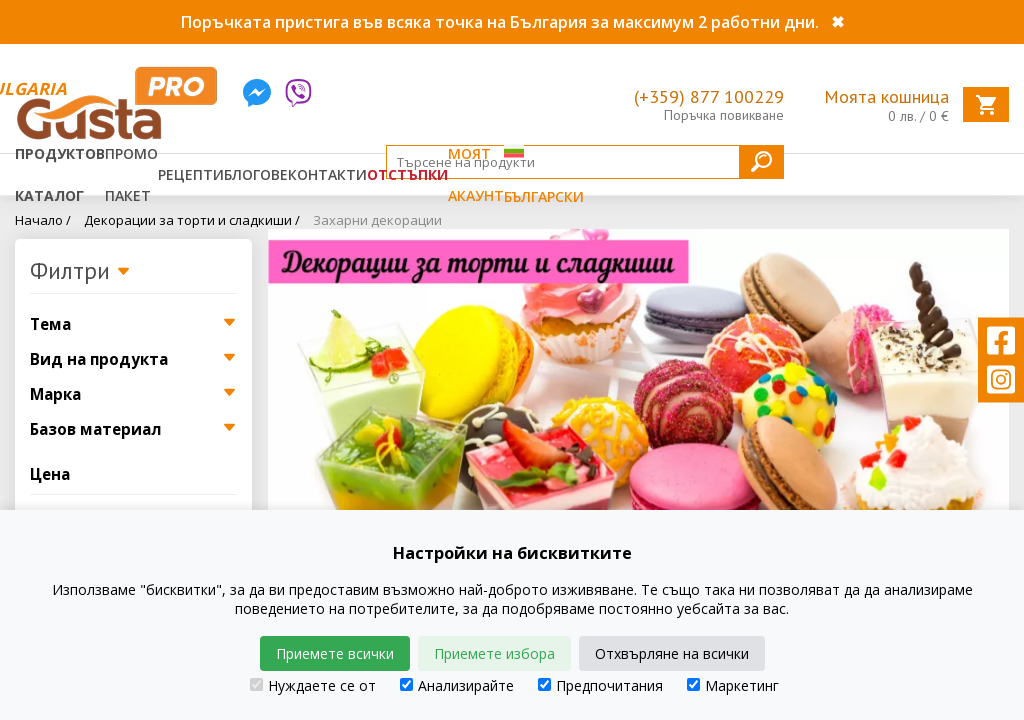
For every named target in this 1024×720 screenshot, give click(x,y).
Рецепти (191, 174)
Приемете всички (335, 653)
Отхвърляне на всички (672, 653)
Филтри (80, 272)
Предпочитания (600, 685)
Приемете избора (494, 653)
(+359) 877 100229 (709, 96)
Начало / (43, 220)
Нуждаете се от (313, 685)
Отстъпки (407, 174)
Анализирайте (457, 685)
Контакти (327, 174)
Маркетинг (733, 685)
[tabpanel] (639, 391)
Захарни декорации (377, 220)
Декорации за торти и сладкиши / (192, 220)
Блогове (256, 174)
